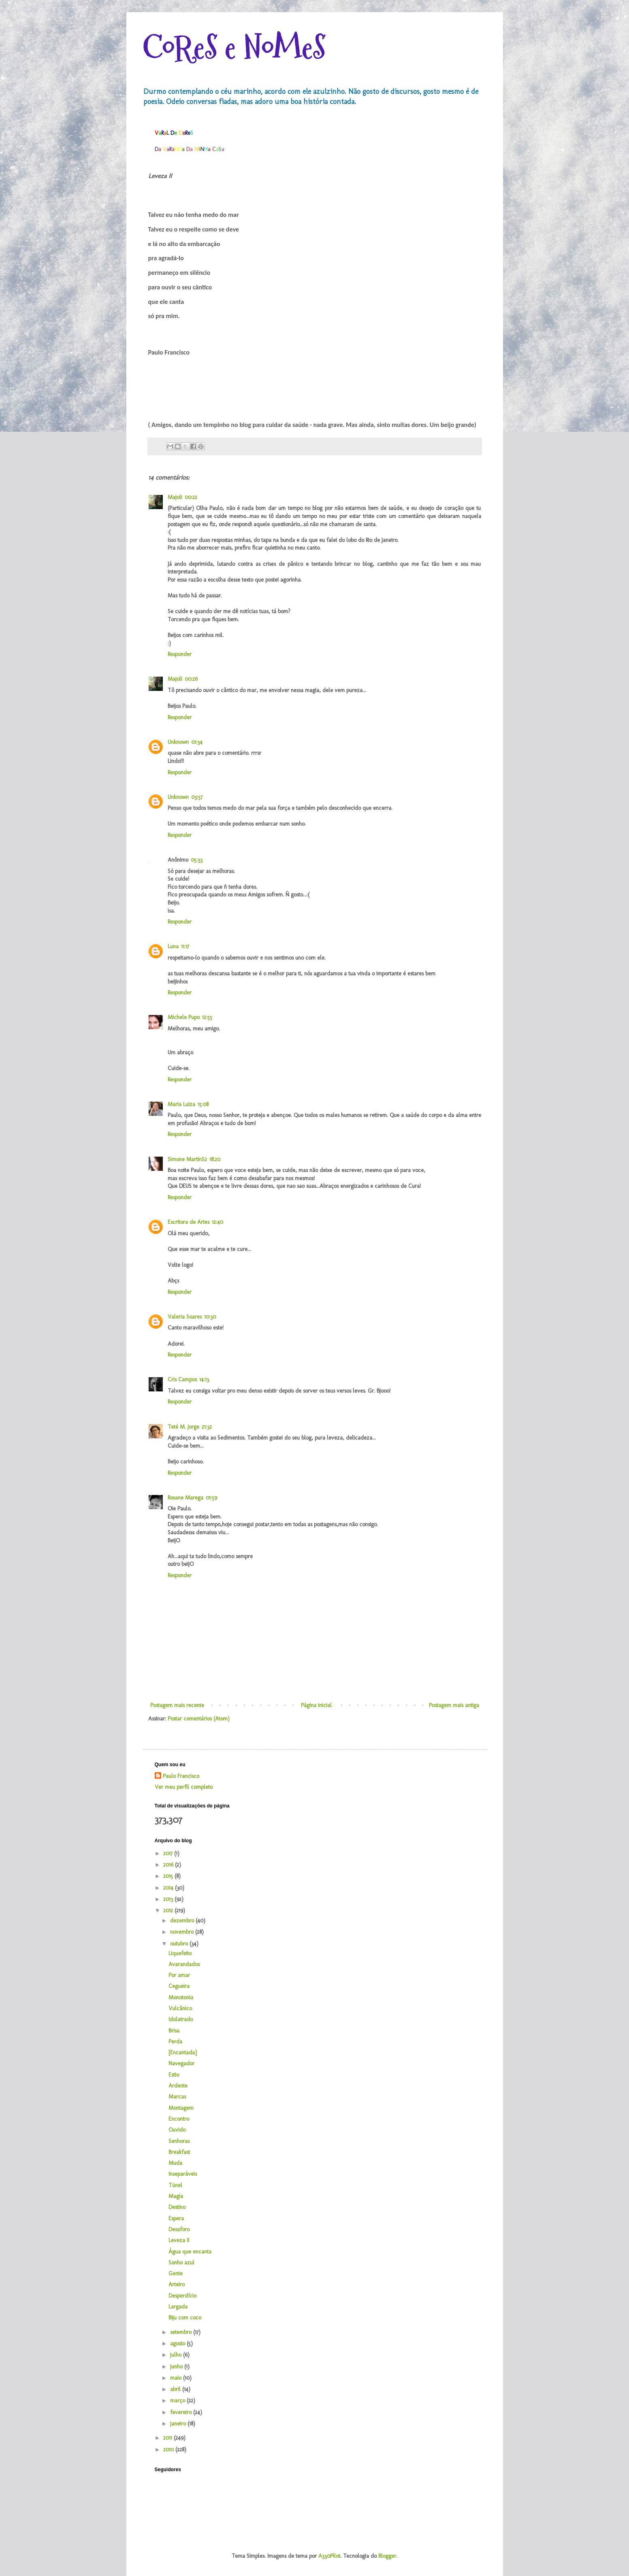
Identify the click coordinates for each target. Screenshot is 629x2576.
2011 (168, 2437)
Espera (176, 2218)
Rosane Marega (185, 1497)
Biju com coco (184, 2317)
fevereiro (181, 2412)
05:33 (197, 859)
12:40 (217, 1222)
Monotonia (180, 1997)
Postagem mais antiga (454, 1705)
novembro (182, 1931)
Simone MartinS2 (187, 1159)
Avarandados (184, 1964)
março (178, 2400)
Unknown (178, 742)
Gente (175, 2273)
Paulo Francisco (181, 1776)
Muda (175, 2163)
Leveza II (178, 2240)
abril (176, 2389)
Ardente (178, 2085)
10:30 (210, 1316)
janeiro (179, 2423)
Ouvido (177, 2129)
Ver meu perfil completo (184, 1787)
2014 (169, 1887)
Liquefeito (180, 1953)
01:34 (197, 742)
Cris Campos (182, 1379)
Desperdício (182, 2295)
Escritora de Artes (188, 1222)
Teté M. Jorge (183, 1426)
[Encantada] (182, 2052)
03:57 (197, 797)
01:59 (211, 1497)
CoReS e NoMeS (234, 47)
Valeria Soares (185, 1316)
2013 (169, 1899)
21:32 (207, 1426)
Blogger (387, 2556)
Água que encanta (189, 2251)
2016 (169, 1864)
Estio (173, 2074)
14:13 (204, 1379)
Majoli (175, 497)
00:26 (191, 678)
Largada (178, 2306)
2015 (169, 1876)
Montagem (181, 2108)
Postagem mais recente (177, 1705)
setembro (181, 2332)
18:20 (214, 1159)
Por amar (179, 1975)
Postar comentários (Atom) (199, 1718)
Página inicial (316, 1705)
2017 (168, 1853)
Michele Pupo (184, 1017)
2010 (169, 2449)
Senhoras (179, 2141)
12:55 (207, 1017)
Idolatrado (180, 2019)
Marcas (177, 2096)
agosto (178, 2343)
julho (176, 2354)
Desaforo (179, 2229)
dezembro (183, 1920)
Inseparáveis (182, 2173)
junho (177, 2366)
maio (176, 2377)
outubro (180, 1943)
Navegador (181, 2063)
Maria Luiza (181, 1104)
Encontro (178, 2118)
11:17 (185, 946)
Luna (173, 946)
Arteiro (176, 2284)
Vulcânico (180, 2008)
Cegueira (179, 1986)
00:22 (191, 497)
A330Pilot (329, 2556)
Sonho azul (181, 2262)
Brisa (173, 2030)
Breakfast (179, 2152)
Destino (177, 2207)
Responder (180, 654)
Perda (175, 2041)
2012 (169, 1910)
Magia (175, 2196)
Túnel (175, 2185)
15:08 (203, 1104)
